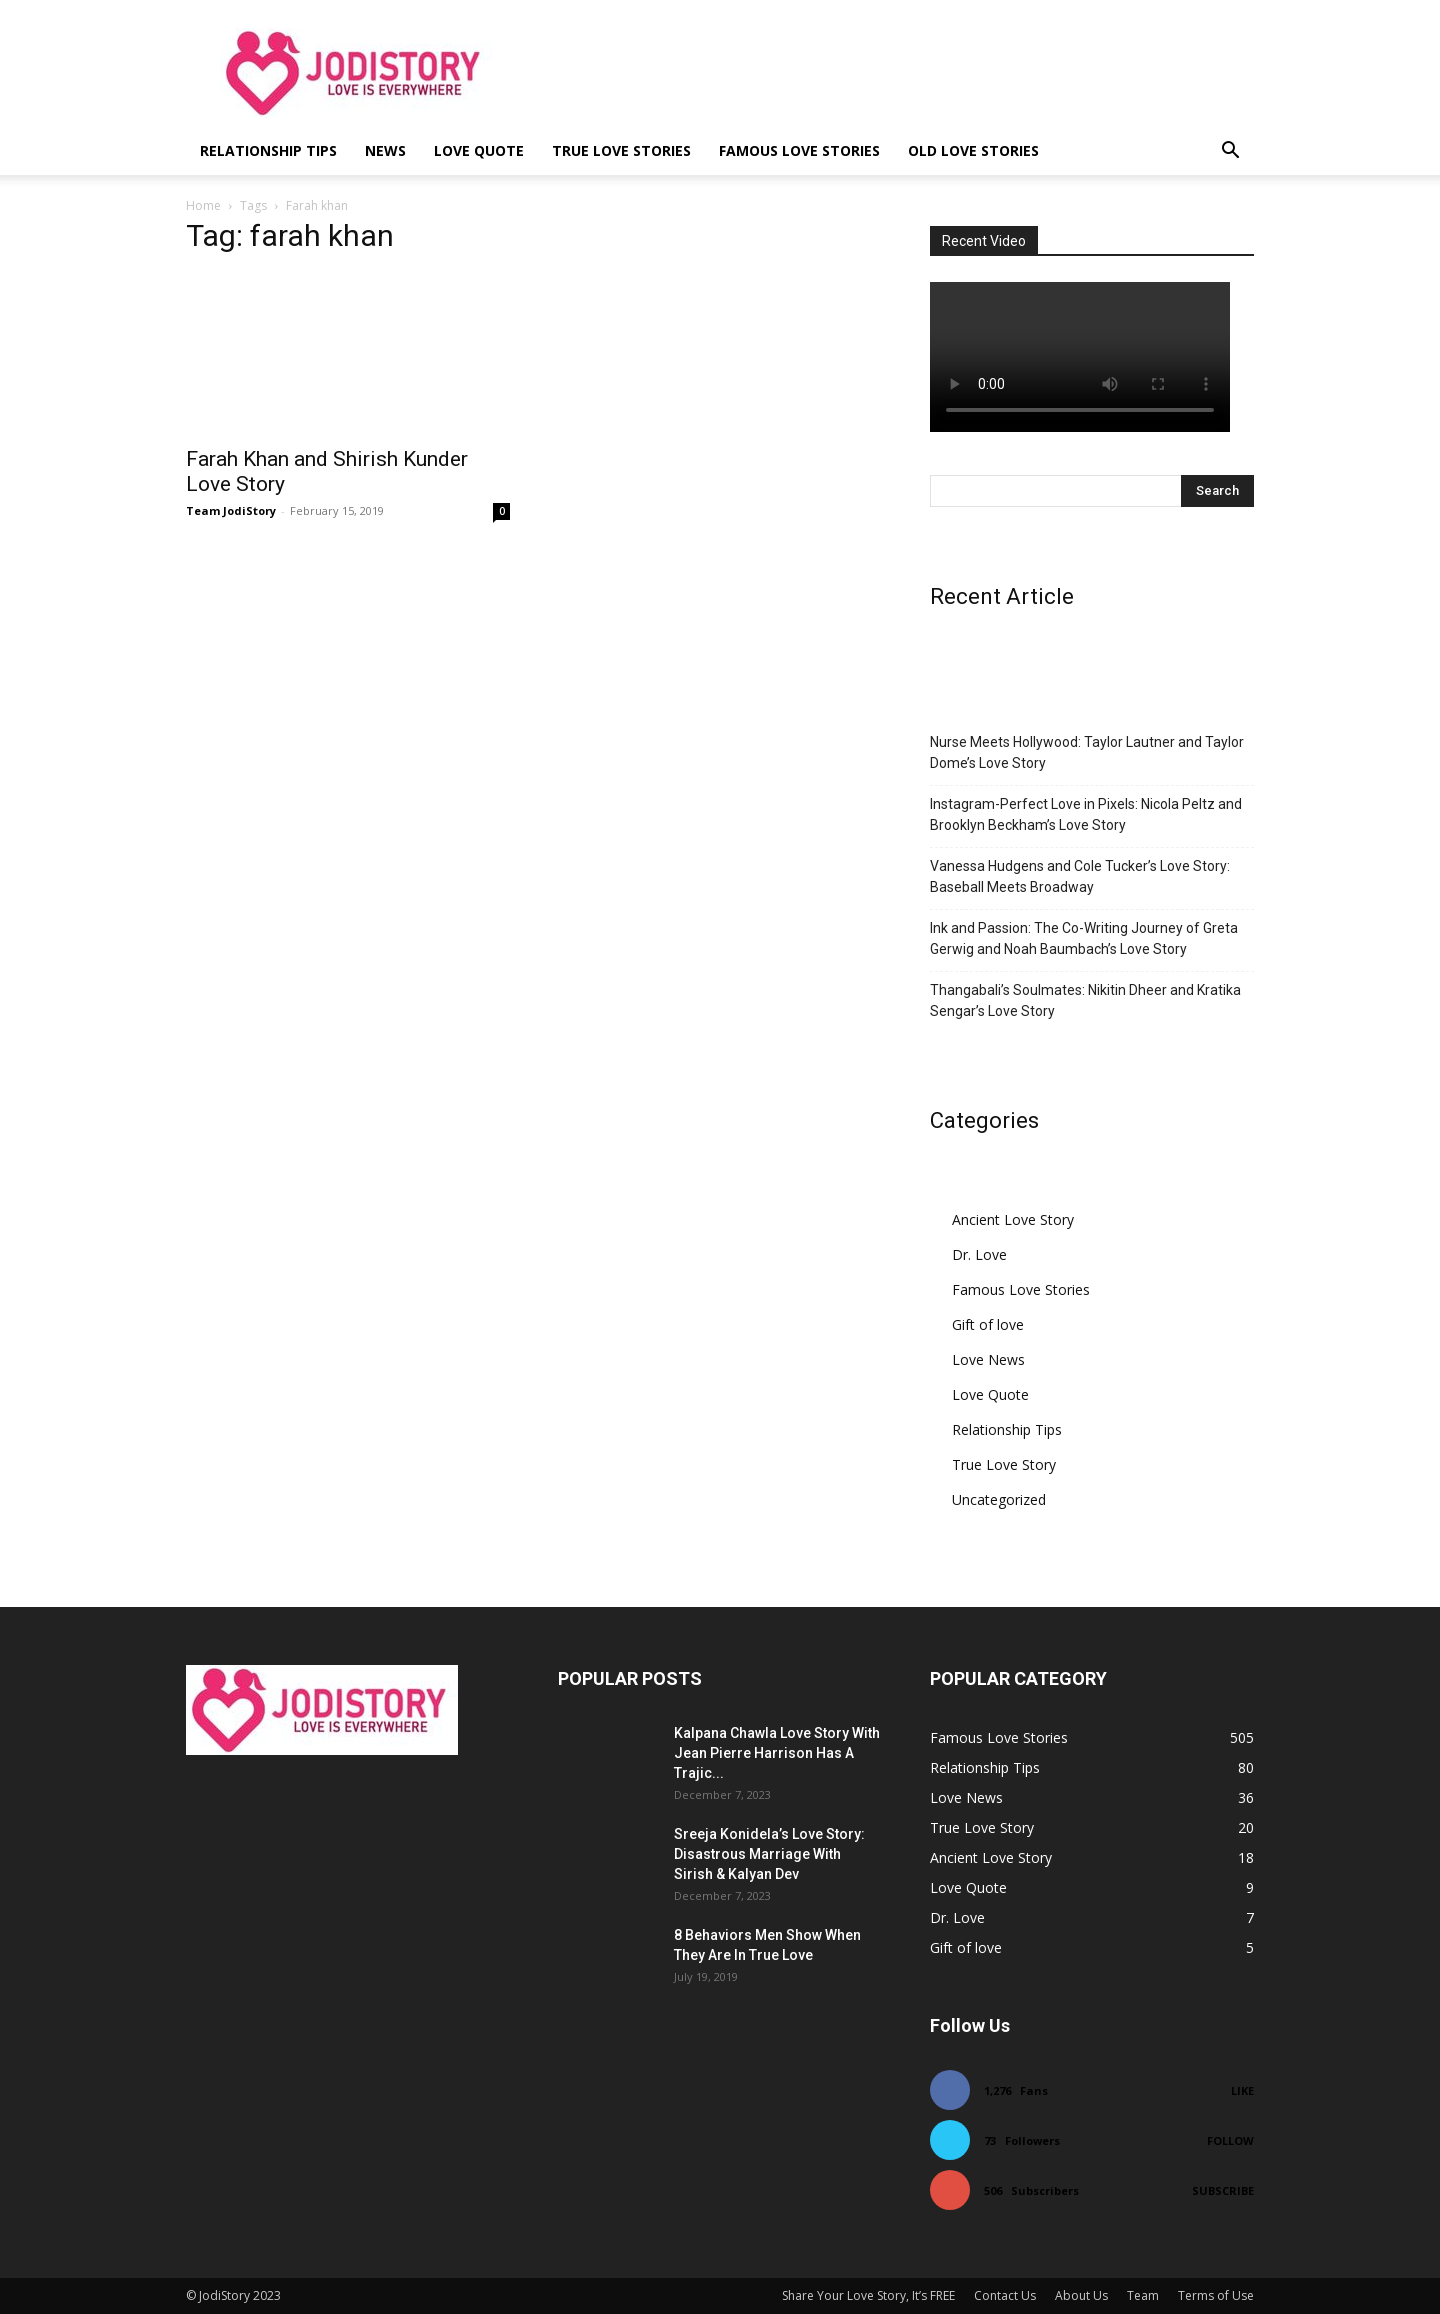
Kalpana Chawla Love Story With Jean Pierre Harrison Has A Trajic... (777, 1753)
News (385, 150)
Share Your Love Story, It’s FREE (868, 2295)
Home (203, 205)
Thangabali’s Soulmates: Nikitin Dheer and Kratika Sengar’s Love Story (1085, 1000)
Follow (1230, 2140)
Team (1143, 2295)
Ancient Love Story (1013, 1219)
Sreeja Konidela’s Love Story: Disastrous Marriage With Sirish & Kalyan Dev (769, 1854)
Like (1242, 2090)
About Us (1081, 2295)
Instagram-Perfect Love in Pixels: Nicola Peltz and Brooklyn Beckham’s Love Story (1086, 814)
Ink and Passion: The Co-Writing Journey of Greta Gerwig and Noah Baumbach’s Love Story (1084, 938)
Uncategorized (999, 1499)
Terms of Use (1216, 2295)
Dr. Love (979, 1254)
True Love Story (1004, 1464)
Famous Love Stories (799, 150)
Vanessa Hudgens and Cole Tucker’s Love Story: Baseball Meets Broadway (1080, 876)
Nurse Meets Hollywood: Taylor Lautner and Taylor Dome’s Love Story (1087, 752)
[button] (1230, 152)
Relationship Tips (268, 150)
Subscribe (1223, 2190)
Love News (988, 1359)
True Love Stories (621, 150)
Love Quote (479, 150)
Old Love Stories (973, 150)
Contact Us (1005, 2295)
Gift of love (988, 1324)
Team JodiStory (231, 510)
